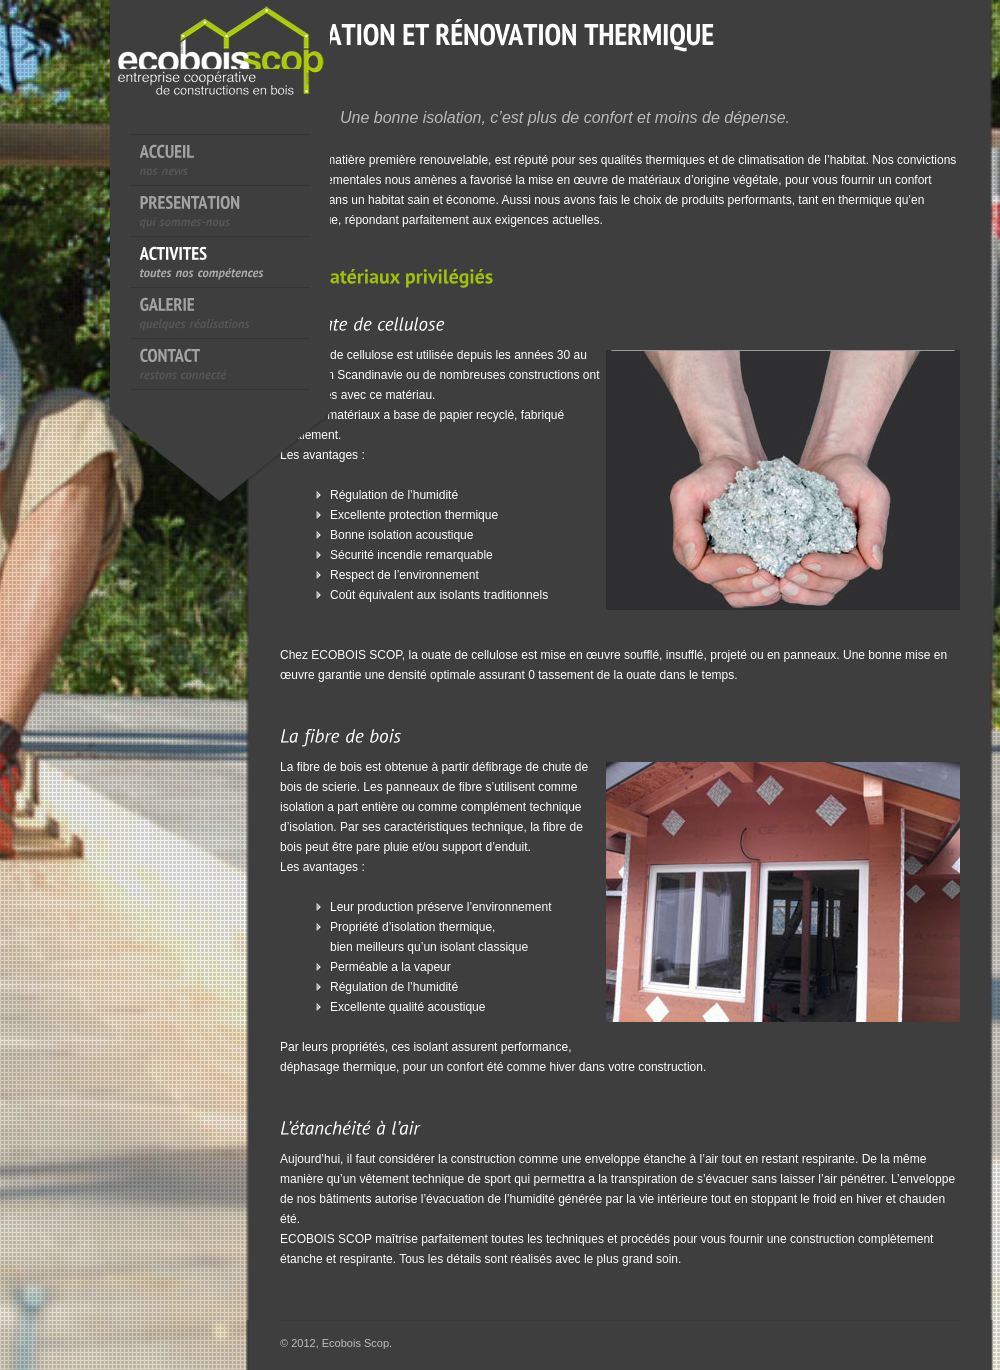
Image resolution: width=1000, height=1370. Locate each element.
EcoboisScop (250, 90)
